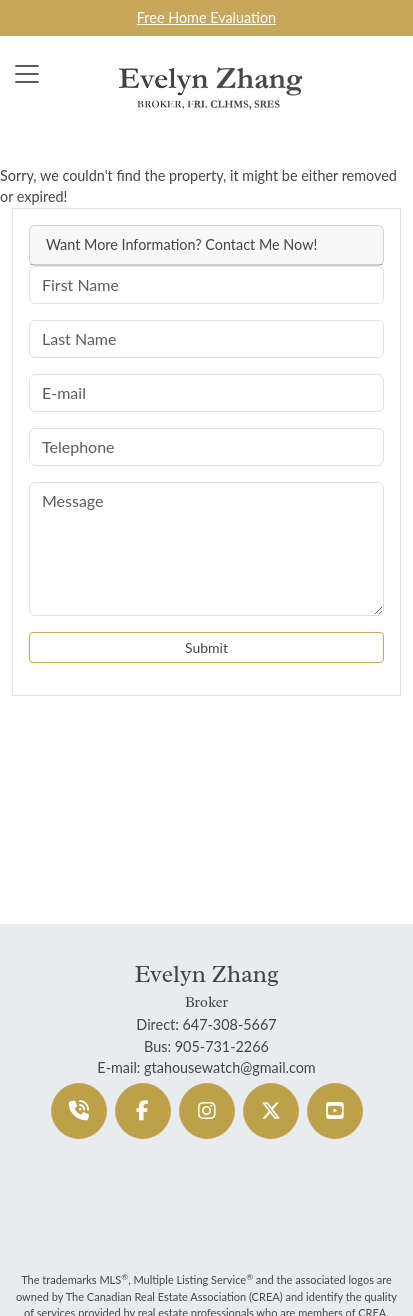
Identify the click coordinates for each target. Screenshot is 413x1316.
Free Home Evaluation (206, 17)
